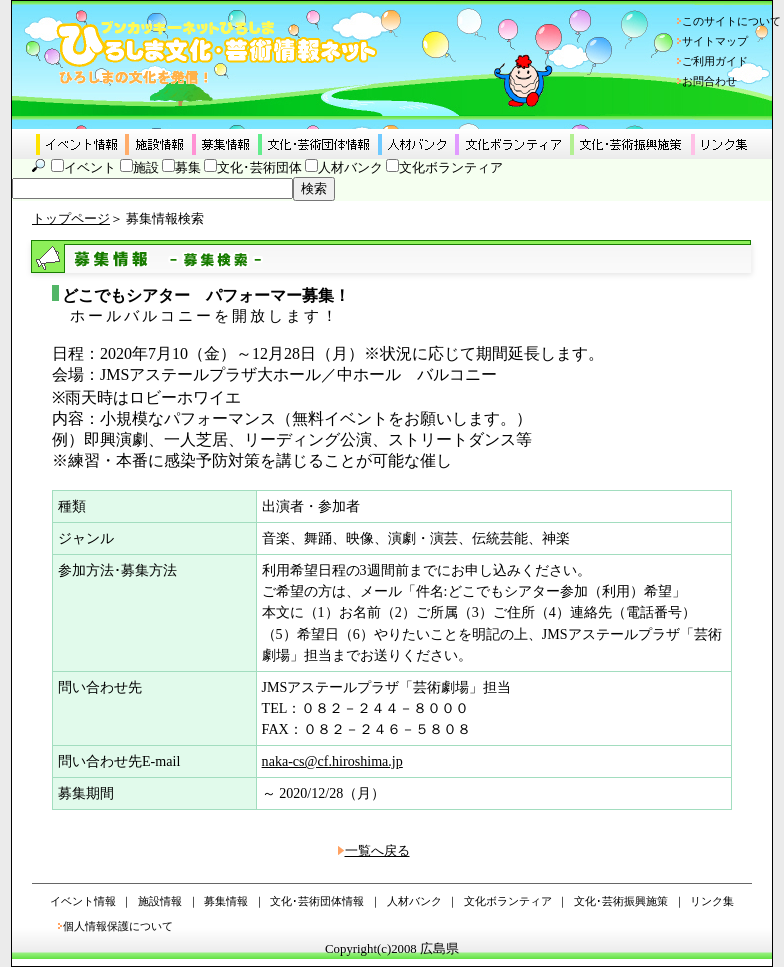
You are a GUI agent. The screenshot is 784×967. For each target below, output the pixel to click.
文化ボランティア (451, 168)
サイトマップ (715, 41)
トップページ (71, 219)
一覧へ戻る (377, 851)
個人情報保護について (118, 926)
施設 (146, 168)
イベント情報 (83, 901)
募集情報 (226, 901)
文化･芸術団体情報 (317, 901)
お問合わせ (709, 81)
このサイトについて (731, 21)
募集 (188, 168)
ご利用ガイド (715, 61)
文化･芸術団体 (259, 168)
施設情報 (160, 901)
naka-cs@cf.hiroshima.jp (332, 761)
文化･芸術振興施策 (621, 901)
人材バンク (350, 168)
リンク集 (712, 901)
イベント (90, 168)
